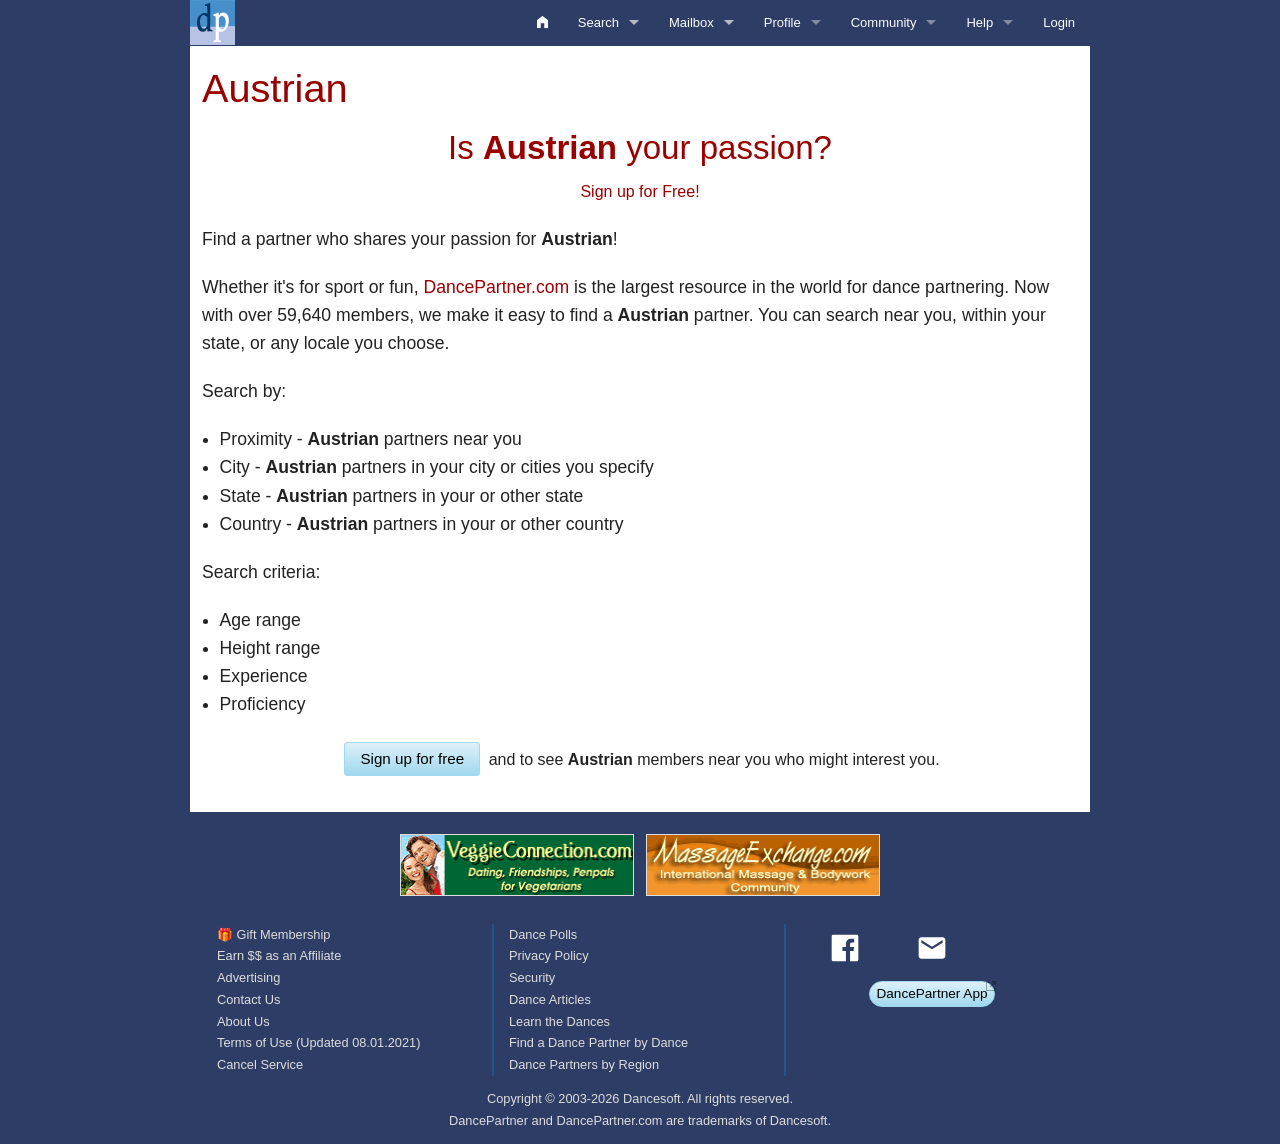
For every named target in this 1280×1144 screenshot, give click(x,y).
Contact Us (248, 999)
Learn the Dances (559, 1021)
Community (884, 22)
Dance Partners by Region (584, 1064)
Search (598, 22)
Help (979, 22)
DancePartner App (931, 993)
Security (532, 977)
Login (1059, 22)
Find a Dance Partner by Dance (598, 1042)
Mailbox (691, 22)
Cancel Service (260, 1064)
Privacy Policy (549, 955)
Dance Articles (550, 999)
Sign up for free (412, 758)
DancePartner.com (496, 287)
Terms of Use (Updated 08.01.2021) (318, 1042)
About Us (243, 1021)
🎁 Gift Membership (273, 934)
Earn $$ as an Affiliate (279, 955)
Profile (782, 22)
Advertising (248, 977)
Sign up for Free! (639, 191)
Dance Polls (543, 934)
